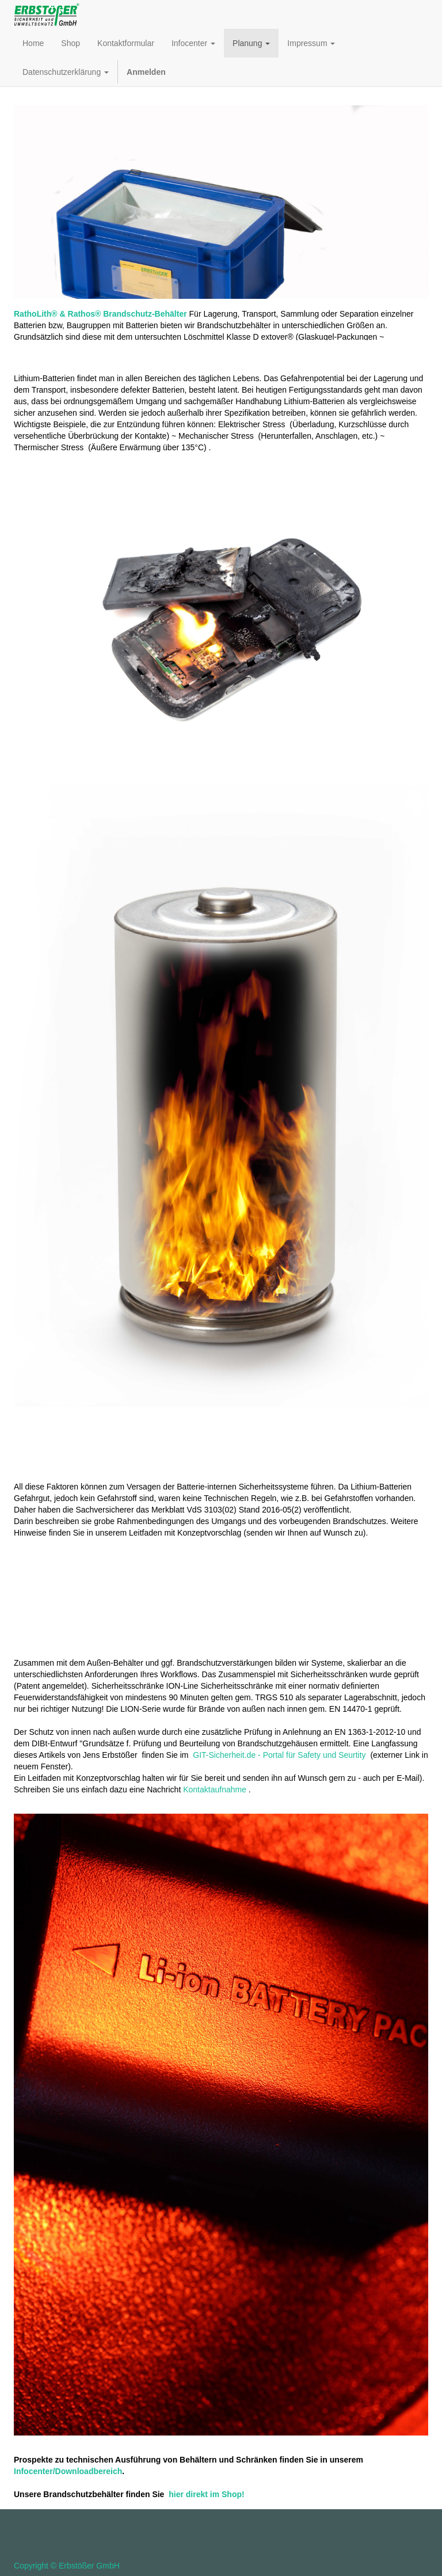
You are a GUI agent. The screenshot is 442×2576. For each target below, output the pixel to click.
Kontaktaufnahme (214, 1789)
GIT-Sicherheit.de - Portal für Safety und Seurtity (279, 1755)
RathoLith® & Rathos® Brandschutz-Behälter (100, 313)
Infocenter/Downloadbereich (68, 2471)
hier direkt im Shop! (206, 2494)
